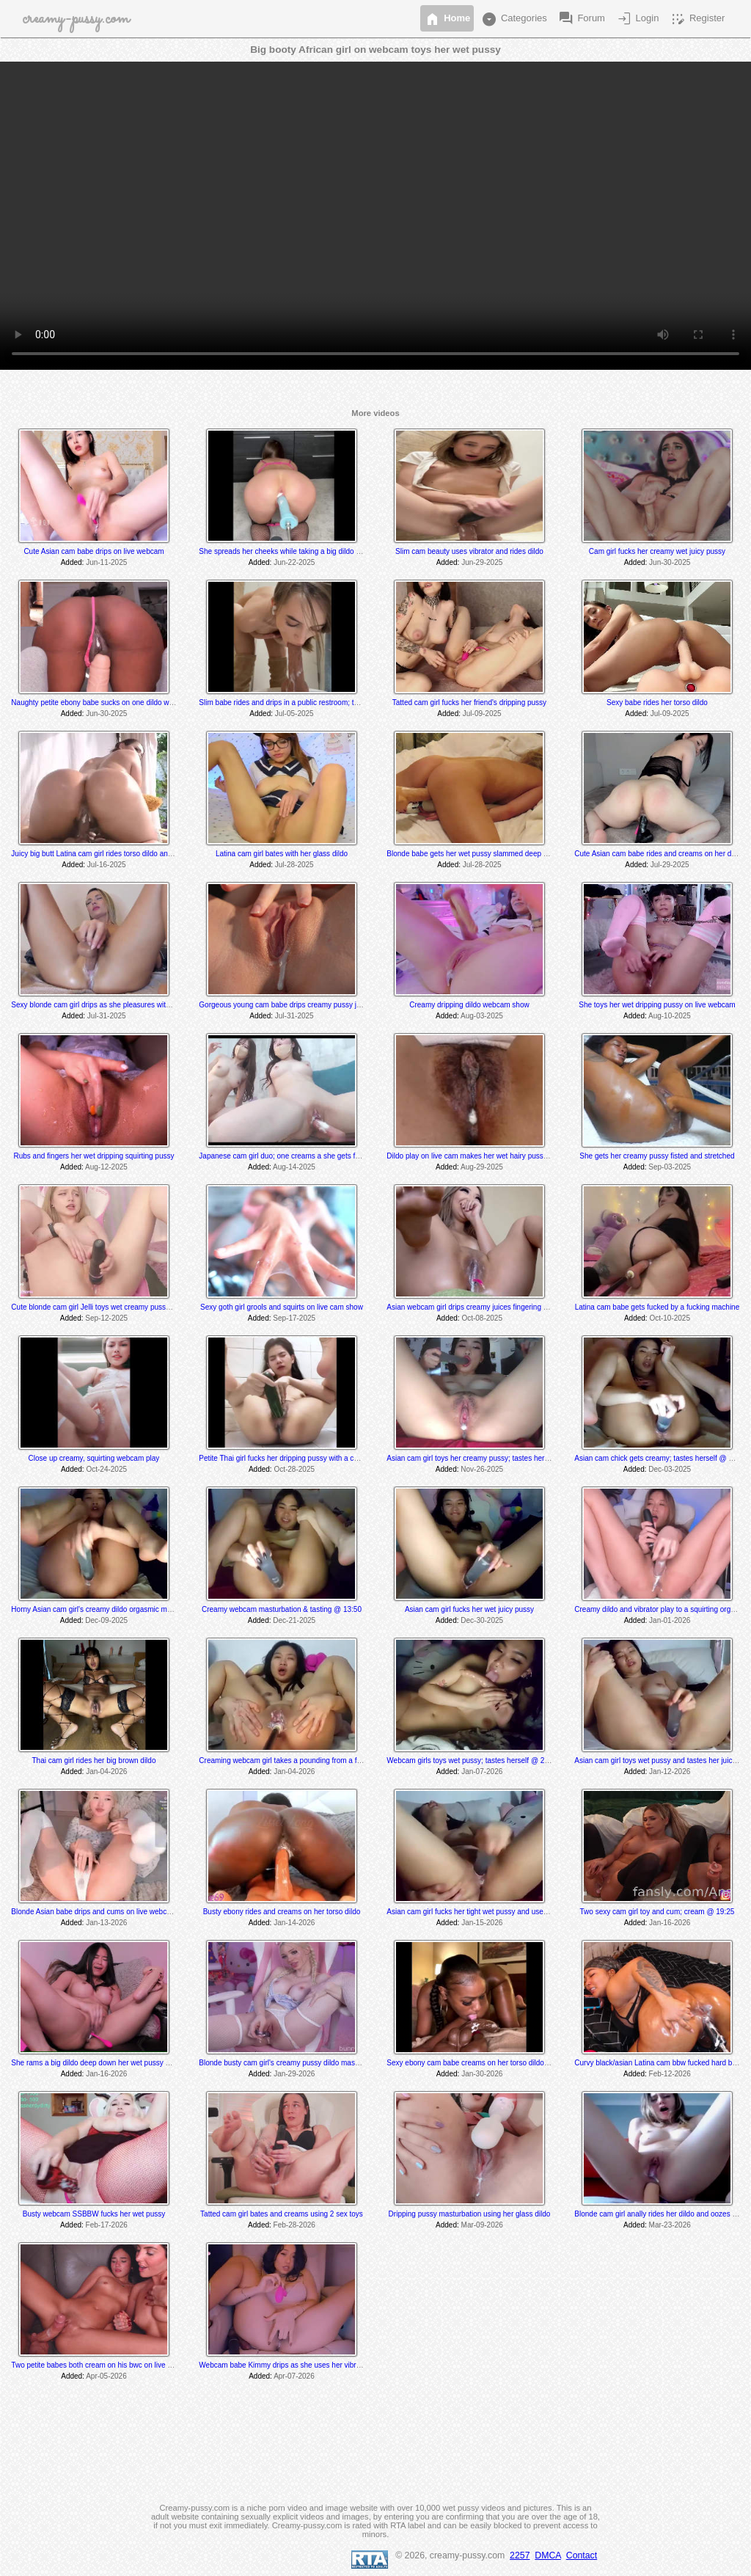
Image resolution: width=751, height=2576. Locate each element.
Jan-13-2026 (106, 1923)
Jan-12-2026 (669, 1771)
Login (637, 19)
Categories (513, 19)
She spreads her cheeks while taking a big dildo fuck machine (299, 551)
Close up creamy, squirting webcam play (94, 1458)
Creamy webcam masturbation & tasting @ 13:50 (282, 1609)
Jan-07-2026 (481, 1771)
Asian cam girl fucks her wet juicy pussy (469, 1609)
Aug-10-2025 (669, 1016)
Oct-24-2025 (106, 1469)
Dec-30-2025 (482, 1620)
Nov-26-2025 (482, 1469)
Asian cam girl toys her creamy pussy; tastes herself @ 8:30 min (491, 1458)
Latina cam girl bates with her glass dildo (282, 854)
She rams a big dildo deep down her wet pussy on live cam (106, 2063)
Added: (72, 562)
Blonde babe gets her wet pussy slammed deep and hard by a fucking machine (515, 854)
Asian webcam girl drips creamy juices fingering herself (476, 1307)
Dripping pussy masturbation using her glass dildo (470, 2214)
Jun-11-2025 (106, 562)
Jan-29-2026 (294, 2074)
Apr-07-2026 (294, 2376)
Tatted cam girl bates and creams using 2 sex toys (281, 2214)
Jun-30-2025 (669, 562)
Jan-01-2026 (669, 1620)
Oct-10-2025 (669, 1318)
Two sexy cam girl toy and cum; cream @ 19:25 (657, 1912)
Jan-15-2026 (481, 1923)
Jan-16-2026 (669, 1923)
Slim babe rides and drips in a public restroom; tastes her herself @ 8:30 (316, 702)
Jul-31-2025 (106, 1016)
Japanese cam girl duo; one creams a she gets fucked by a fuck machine (317, 1156)
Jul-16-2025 (106, 865)
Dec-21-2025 (294, 1620)
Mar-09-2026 (482, 2225)
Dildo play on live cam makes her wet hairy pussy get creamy (486, 1156)
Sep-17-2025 (294, 1318)
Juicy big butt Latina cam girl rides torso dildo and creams (104, 854)
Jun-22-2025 (294, 562)
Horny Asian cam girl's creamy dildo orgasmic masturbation (107, 1609)
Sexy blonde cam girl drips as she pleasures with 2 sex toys (108, 1005)
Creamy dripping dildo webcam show (469, 1005)
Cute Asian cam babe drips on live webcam (93, 551)
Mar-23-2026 (670, 2225)
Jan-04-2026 (106, 1771)
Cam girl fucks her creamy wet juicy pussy (657, 551)
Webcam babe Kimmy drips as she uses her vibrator (284, 2365)
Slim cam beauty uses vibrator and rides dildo (469, 551)
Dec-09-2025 (106, 1620)
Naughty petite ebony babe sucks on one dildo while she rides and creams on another (150, 702)
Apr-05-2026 (106, 2376)
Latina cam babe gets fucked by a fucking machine (657, 1307)
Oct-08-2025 (481, 1318)
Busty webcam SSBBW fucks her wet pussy (94, 2214)
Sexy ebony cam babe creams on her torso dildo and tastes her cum (497, 2063)
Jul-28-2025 (294, 865)
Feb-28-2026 (294, 2225)
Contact (581, 2555)
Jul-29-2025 (670, 865)
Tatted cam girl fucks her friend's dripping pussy (469, 702)
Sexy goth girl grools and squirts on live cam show (281, 1307)
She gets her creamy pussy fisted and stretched (656, 1156)
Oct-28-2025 (294, 1469)
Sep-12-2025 (106, 1318)
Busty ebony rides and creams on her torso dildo (282, 1912)
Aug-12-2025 (106, 1167)
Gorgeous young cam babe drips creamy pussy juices (286, 1005)
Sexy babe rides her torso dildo (657, 702)
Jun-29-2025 (481, 562)
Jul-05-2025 (294, 713)
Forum (581, 19)
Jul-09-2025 (482, 713)
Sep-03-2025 (669, 1167)
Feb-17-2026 (107, 2225)
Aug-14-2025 (294, 1167)
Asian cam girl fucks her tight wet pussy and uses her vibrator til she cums (506, 1912)
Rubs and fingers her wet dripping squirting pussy (93, 1156)
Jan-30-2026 (481, 2074)
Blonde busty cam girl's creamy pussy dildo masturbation (291, 2063)
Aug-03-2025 (482, 1016)
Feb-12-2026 (670, 2074)
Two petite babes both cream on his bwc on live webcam (102, 2365)
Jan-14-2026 (294, 1923)
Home (447, 19)
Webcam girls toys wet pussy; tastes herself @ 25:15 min (479, 1760)
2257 (520, 2555)
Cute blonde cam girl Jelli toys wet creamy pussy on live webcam (116, 1307)
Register (697, 19)
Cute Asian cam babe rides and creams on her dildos (660, 854)
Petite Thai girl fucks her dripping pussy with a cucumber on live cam (310, 1458)
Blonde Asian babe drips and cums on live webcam (94, 1912)
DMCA (548, 2555)
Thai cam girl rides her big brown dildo (94, 1760)
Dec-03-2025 (669, 1469)
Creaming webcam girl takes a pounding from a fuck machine (298, 1760)
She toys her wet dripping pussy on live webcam (657, 1005)
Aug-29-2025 (482, 1167)
